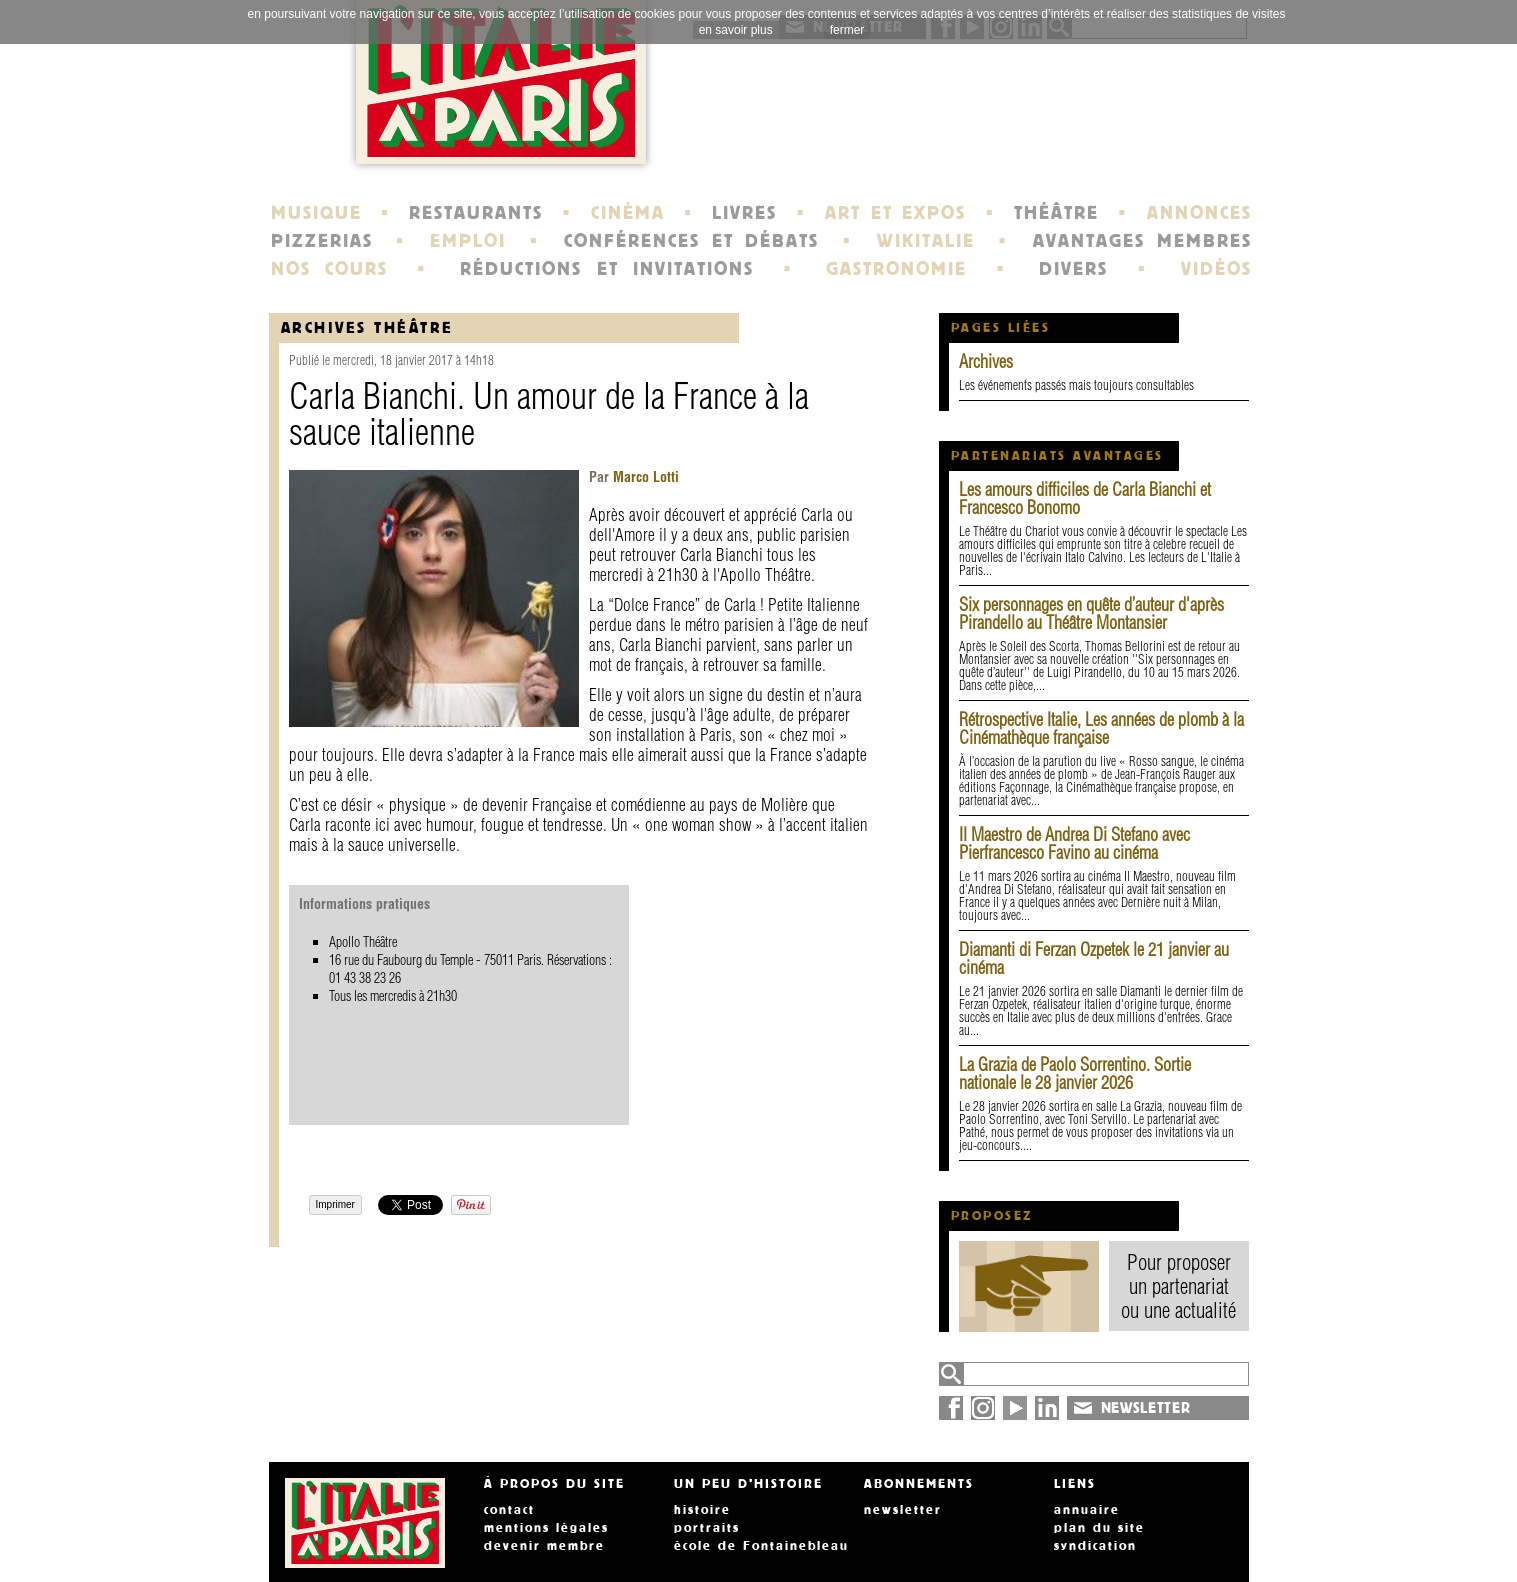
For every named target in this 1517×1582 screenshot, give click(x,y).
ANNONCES (1199, 213)
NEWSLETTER (1146, 1408)
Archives (986, 361)
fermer (847, 30)
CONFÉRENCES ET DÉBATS (691, 241)
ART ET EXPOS (895, 213)
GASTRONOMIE (896, 269)
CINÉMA (628, 213)
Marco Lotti (644, 477)
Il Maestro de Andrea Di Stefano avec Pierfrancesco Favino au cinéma (1074, 843)
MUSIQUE (316, 213)
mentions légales (546, 1528)
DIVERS (1073, 269)
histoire (702, 1510)
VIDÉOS (1216, 269)
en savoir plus (736, 30)
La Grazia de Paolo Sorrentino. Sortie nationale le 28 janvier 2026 (1075, 1073)
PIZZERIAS (322, 241)
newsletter (903, 1510)
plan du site (1099, 1528)
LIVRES (744, 213)
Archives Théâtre (367, 327)
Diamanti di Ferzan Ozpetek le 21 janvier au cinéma (1094, 958)
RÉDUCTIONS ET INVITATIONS (607, 269)
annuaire (1087, 1510)
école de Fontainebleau (761, 1546)
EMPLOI (468, 241)
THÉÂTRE (1056, 213)
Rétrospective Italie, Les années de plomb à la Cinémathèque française (1101, 728)
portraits (707, 1528)
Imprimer (335, 1204)
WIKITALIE (926, 241)
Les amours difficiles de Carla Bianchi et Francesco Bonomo (1085, 498)
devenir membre (544, 1546)
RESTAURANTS (476, 213)
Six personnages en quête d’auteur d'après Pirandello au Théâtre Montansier (1091, 613)
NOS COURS (330, 269)
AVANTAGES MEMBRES (1142, 241)
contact (509, 1510)
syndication (1095, 1546)
